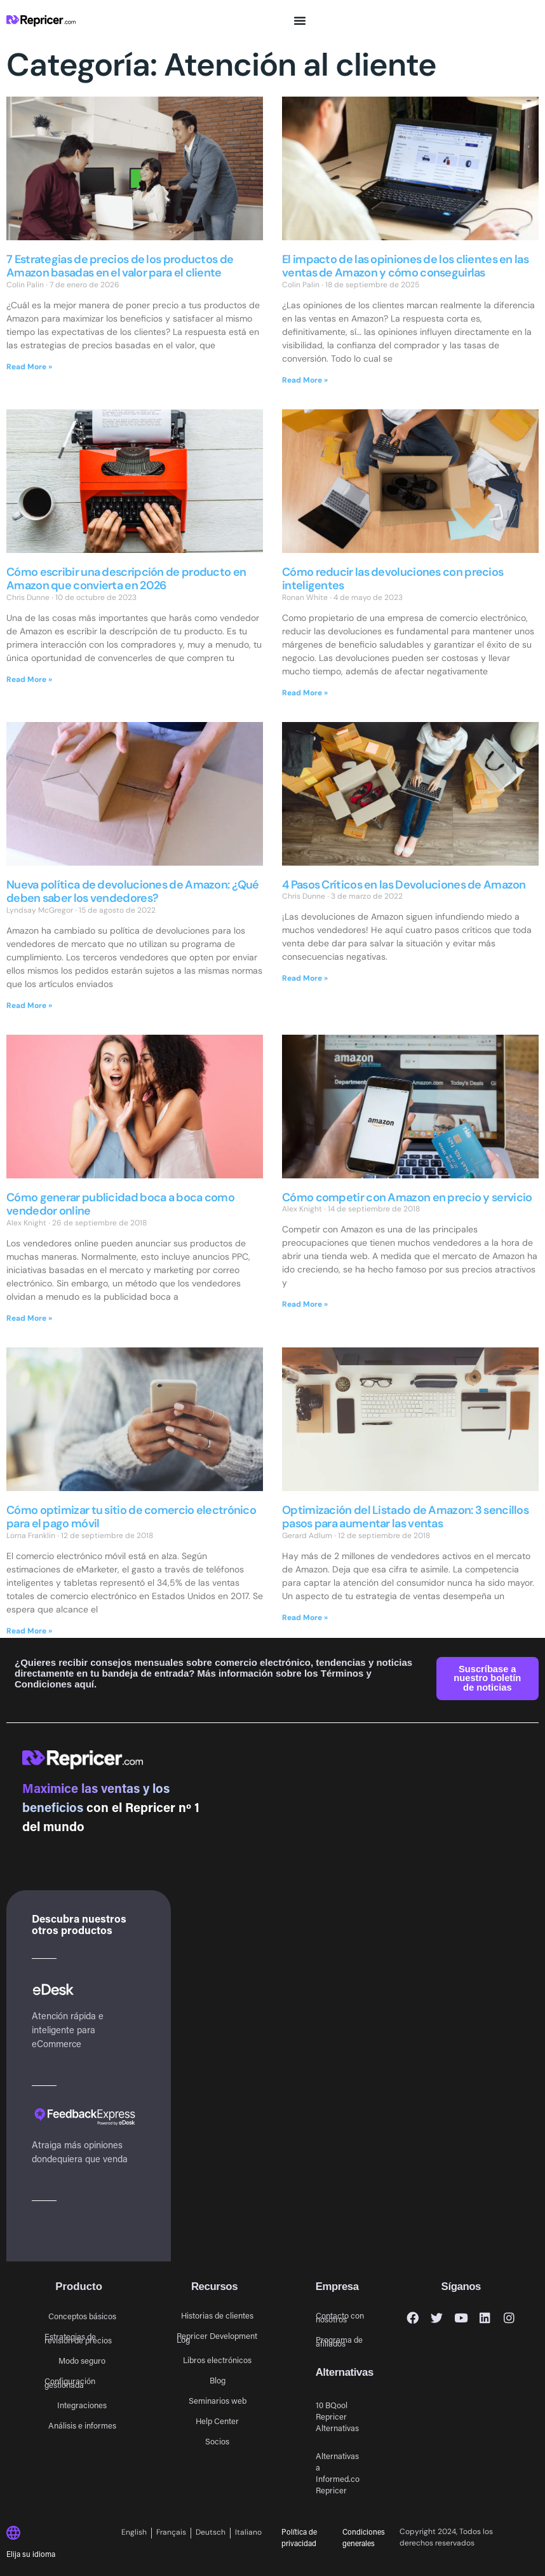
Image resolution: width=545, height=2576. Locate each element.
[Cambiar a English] (136, 2533)
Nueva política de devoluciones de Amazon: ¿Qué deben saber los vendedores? (132, 891)
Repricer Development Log (217, 2337)
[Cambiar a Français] (171, 2533)
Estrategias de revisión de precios (78, 2338)
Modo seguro (81, 2360)
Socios (217, 2441)
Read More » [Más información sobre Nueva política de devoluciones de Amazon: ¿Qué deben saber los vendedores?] (29, 1005)
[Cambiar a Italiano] (248, 2533)
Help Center (217, 2420)
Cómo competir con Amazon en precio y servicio (407, 1197)
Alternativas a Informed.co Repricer (338, 2472)
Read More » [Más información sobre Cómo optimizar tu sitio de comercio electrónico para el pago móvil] (29, 1631)
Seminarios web (217, 2400)
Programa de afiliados (339, 2341)
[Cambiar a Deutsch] (211, 2533)
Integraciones (82, 2404)
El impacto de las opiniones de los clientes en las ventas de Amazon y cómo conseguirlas (405, 266)
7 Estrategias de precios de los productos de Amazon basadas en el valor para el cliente (119, 266)
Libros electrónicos (217, 2359)
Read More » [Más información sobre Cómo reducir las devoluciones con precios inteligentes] (305, 693)
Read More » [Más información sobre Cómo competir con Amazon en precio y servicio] (305, 1304)
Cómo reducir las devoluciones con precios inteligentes (392, 579)
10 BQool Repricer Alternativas (337, 2416)
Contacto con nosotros (340, 2317)
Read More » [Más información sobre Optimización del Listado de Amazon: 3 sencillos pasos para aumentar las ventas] (305, 1617)
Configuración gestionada (69, 2382)
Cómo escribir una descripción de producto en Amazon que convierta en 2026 (126, 579)
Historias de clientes (217, 2315)
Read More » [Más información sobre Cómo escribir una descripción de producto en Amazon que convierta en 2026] (29, 679)
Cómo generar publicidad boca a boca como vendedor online (120, 1204)
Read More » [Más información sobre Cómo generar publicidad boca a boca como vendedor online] (29, 1318)
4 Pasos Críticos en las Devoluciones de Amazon (404, 884)
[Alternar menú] (299, 20)
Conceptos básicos (82, 2315)
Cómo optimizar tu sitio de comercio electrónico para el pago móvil (131, 1517)
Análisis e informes (82, 2425)
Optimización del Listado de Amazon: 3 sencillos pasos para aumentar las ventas (405, 1517)
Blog (217, 2380)
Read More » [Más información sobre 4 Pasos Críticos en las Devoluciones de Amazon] (305, 978)
